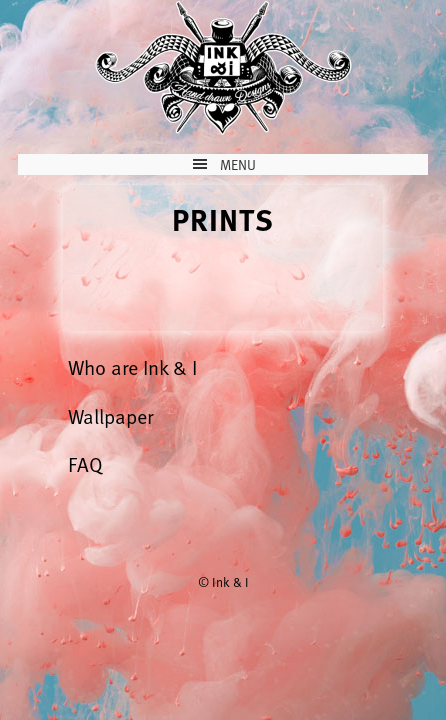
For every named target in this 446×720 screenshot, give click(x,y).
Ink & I (223, 67)
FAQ (85, 464)
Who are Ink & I (132, 367)
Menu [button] (238, 164)
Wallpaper (110, 416)
